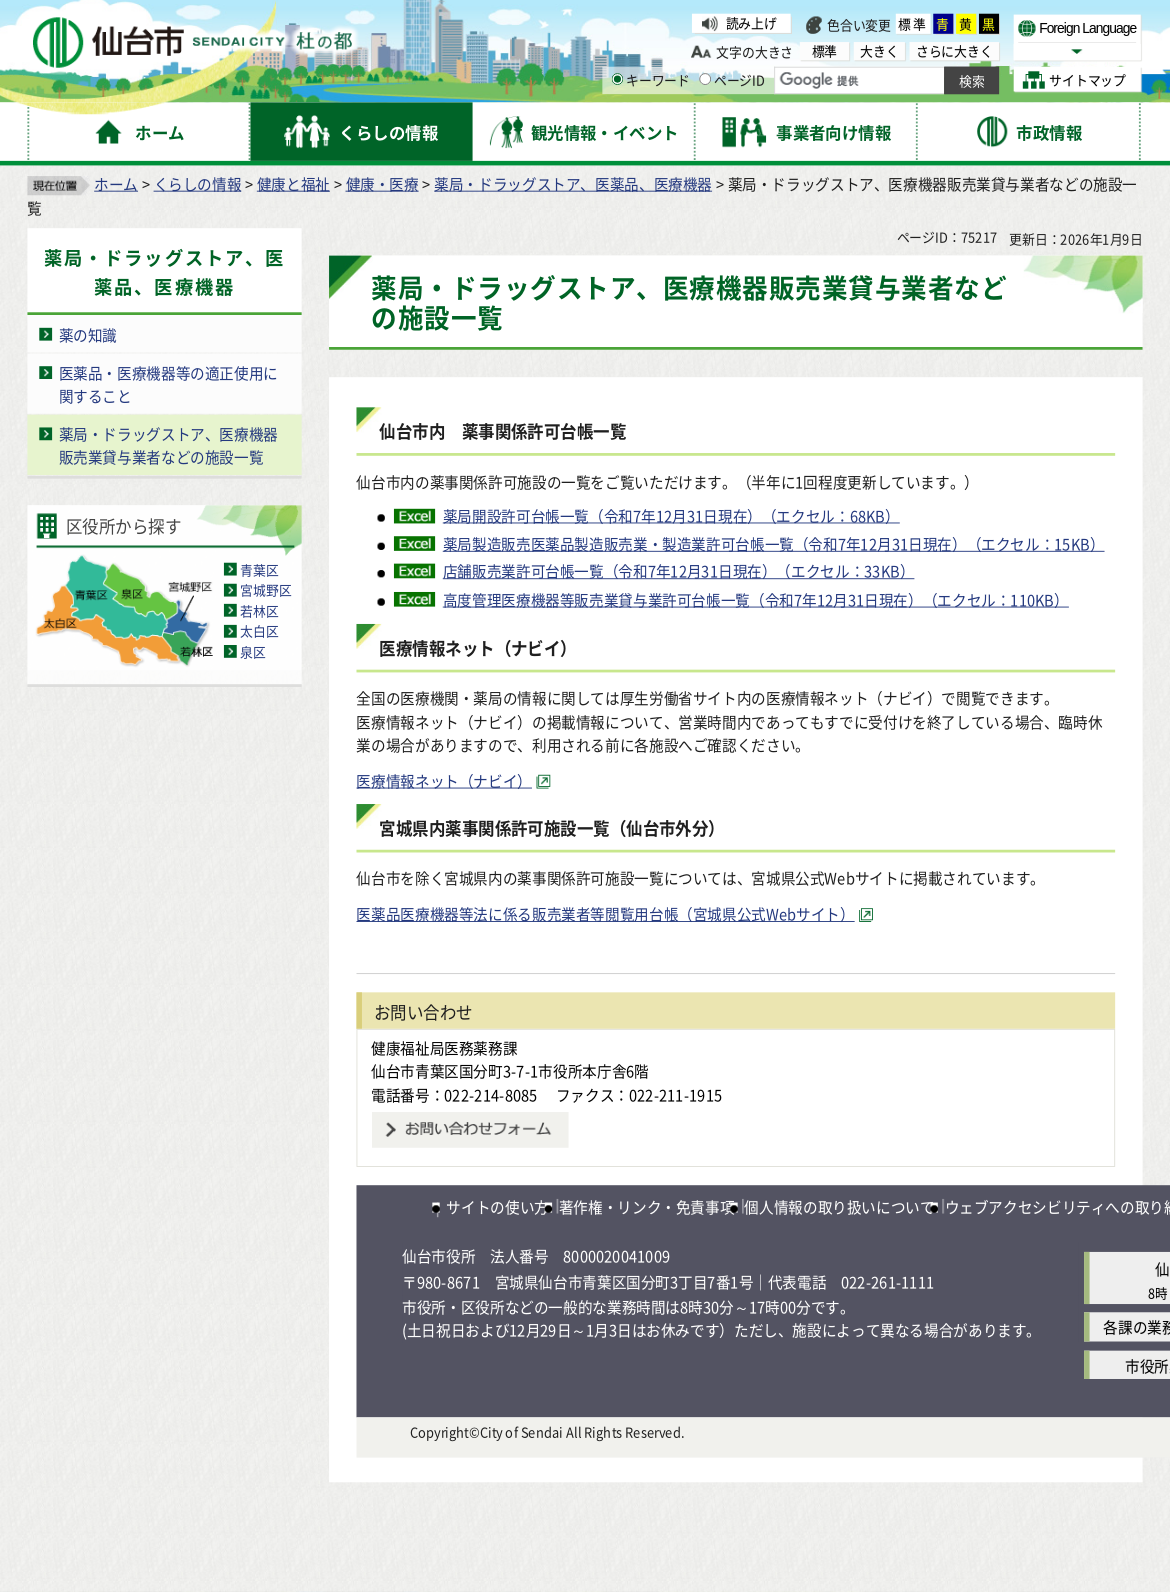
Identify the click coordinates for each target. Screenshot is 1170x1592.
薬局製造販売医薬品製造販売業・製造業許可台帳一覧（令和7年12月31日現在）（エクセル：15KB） (774, 544)
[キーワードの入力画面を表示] (617, 79)
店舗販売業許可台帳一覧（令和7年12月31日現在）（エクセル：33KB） (679, 571)
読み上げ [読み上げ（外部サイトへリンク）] (751, 23)
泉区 (253, 652)
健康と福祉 (293, 184)
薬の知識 (88, 335)
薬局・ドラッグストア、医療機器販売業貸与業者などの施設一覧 (168, 445)
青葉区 (259, 569)
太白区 (259, 631)
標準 (912, 24)
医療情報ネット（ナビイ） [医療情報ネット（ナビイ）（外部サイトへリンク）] (444, 780)
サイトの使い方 (497, 1206)
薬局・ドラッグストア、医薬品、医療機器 (573, 184)
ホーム (116, 184)
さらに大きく (954, 50)
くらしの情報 (198, 184)
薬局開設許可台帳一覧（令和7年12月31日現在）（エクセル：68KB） (671, 516)
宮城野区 (265, 590)
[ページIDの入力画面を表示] (705, 79)
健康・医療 (382, 184)
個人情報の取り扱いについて (839, 1206)
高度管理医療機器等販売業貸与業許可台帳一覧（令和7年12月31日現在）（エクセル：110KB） (756, 599)
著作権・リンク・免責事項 (647, 1206)
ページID (732, 80)
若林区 (259, 610)
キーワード (650, 80)
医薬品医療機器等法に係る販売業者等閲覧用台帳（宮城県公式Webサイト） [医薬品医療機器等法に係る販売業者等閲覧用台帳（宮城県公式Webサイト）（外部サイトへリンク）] (605, 914)
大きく (879, 50)
